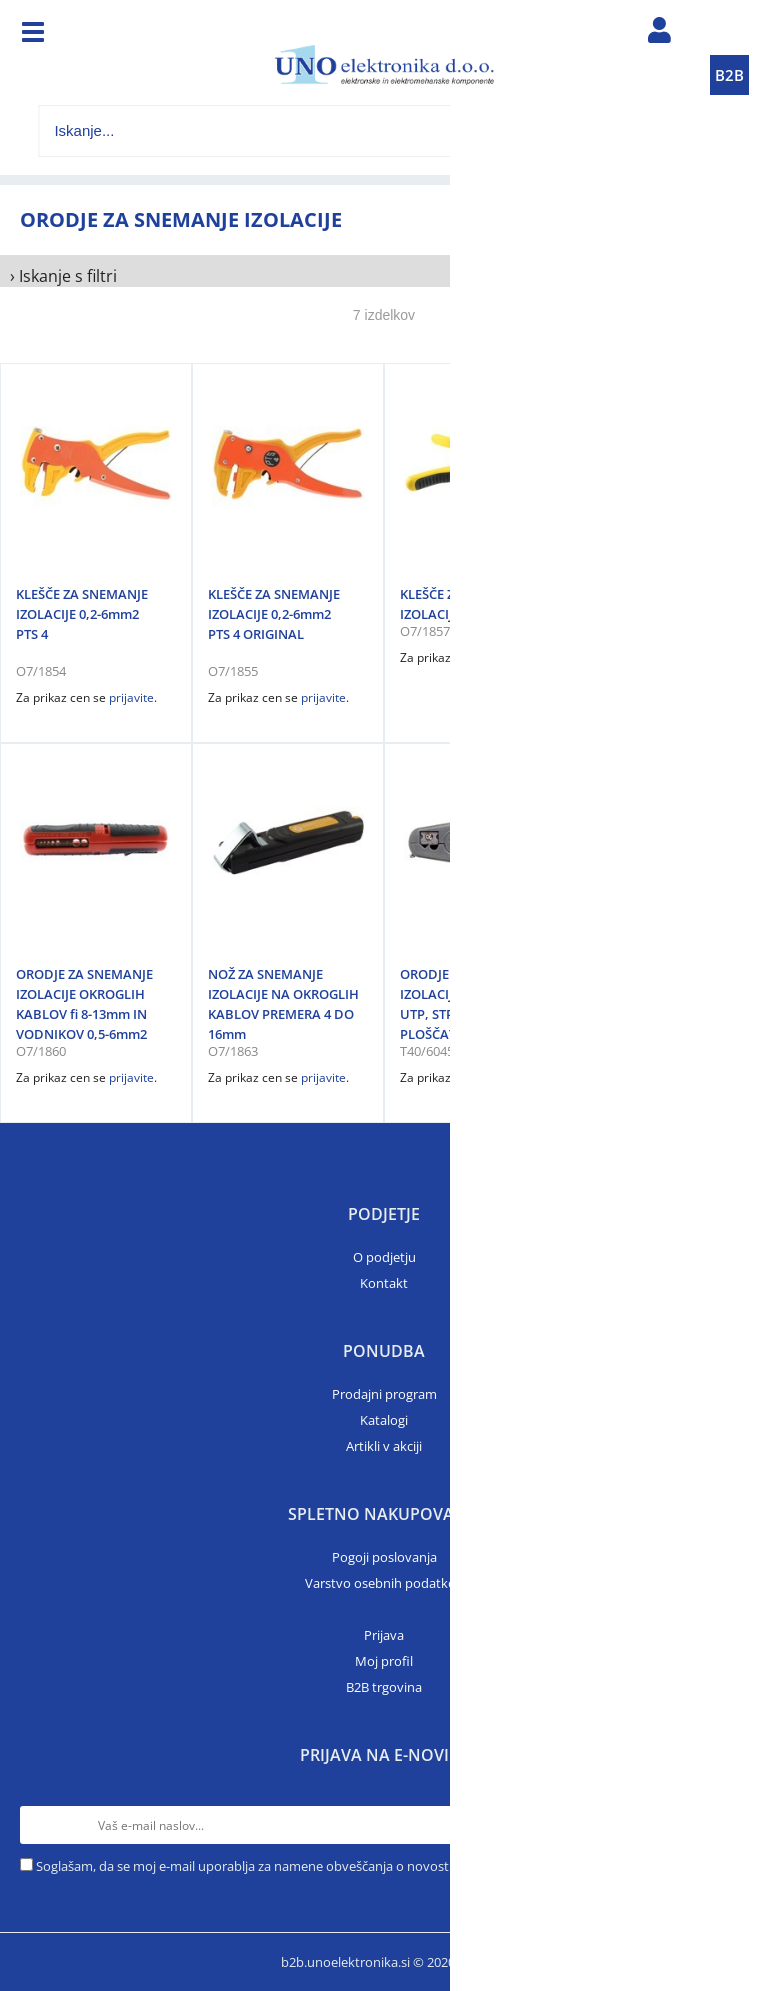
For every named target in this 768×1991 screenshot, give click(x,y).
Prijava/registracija (660, 35)
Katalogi (384, 1420)
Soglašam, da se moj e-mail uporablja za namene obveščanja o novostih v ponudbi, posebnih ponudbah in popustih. (381, 1866)
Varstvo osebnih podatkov (384, 1583)
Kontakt (384, 1283)
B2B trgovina (384, 1687)
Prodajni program (384, 1394)
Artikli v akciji (384, 1446)
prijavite (131, 697)
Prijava (384, 1635)
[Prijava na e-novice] (729, 1825)
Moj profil (384, 1661)
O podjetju (384, 1257)
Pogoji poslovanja (384, 1557)
